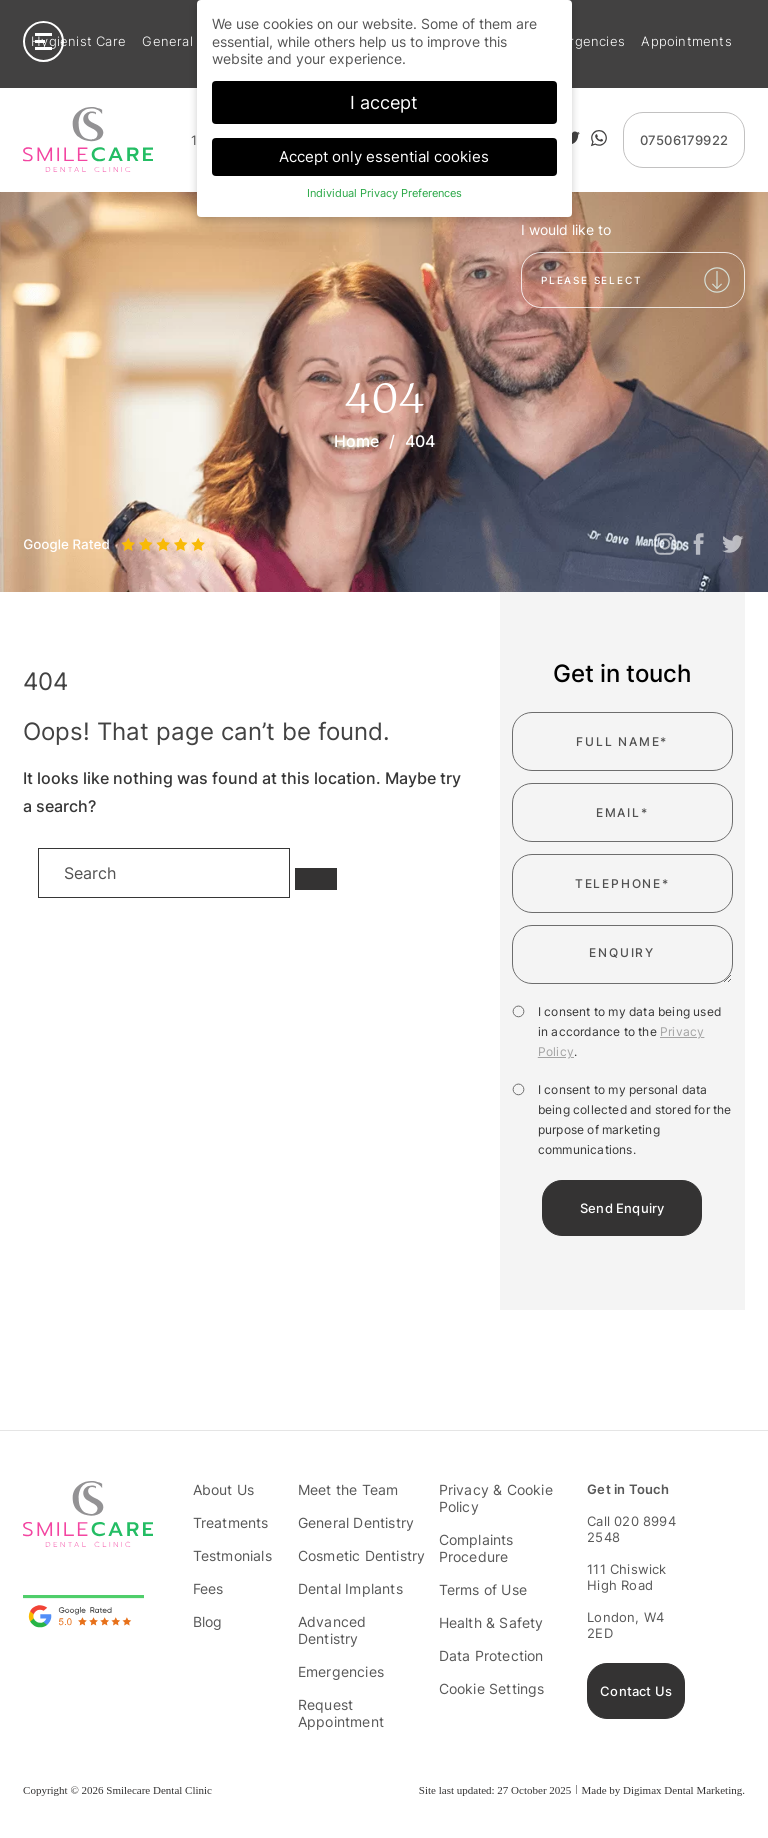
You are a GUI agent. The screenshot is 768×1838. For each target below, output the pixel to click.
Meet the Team (348, 1489)
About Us (224, 1489)
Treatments (231, 1522)
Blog (208, 1621)
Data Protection (491, 1655)
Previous (38, 519)
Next (82, 519)
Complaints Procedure (476, 1548)
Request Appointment (341, 1713)
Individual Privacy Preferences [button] (384, 193)
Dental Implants (350, 1588)
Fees (208, 1588)
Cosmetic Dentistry (362, 1555)
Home (356, 441)
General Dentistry (356, 1522)
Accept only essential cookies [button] (384, 156)
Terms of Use (483, 1589)
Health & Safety (491, 1622)
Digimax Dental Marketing (682, 1790)
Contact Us (636, 1691)
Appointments (686, 42)
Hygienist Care (78, 42)
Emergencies (583, 42)
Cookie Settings (492, 1688)
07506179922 (684, 140)
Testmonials (232, 1555)
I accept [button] (384, 101)
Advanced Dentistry (332, 1630)
